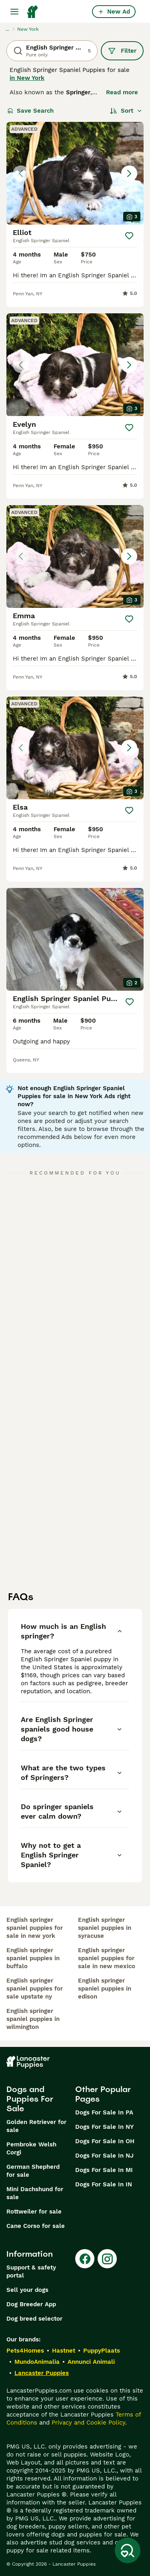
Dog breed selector (34, 2318)
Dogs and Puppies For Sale (29, 2098)
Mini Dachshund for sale (34, 2193)
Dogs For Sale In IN (103, 2184)
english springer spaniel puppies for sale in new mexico (106, 1958)
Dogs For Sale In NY (104, 2126)
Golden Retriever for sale (36, 2126)
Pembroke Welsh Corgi (31, 2148)
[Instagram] (107, 2258)
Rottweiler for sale (34, 2211)
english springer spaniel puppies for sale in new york (34, 1927)
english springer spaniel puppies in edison (104, 1988)
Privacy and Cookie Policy (88, 2422)
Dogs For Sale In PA (104, 2112)
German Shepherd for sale (33, 2170)
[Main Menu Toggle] (14, 12)
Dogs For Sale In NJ (104, 2155)
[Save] (129, 236)
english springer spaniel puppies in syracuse (104, 1927)
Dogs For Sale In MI (104, 2170)
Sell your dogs (27, 2289)
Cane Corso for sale (35, 2226)
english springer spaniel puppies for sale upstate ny (34, 1988)
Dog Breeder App (31, 2304)
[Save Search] (127, 2550)
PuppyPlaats (101, 2350)
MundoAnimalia (37, 2361)
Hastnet (63, 2350)
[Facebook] (84, 2258)
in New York (27, 78)
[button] (75, 173)
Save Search (30, 110)
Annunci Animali (91, 2361)
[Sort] (126, 111)
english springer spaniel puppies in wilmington (33, 2019)
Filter (122, 51)
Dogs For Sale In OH (104, 2141)
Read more (122, 92)
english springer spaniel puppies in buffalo (33, 1958)
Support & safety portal (31, 2271)
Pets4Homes (25, 2350)
